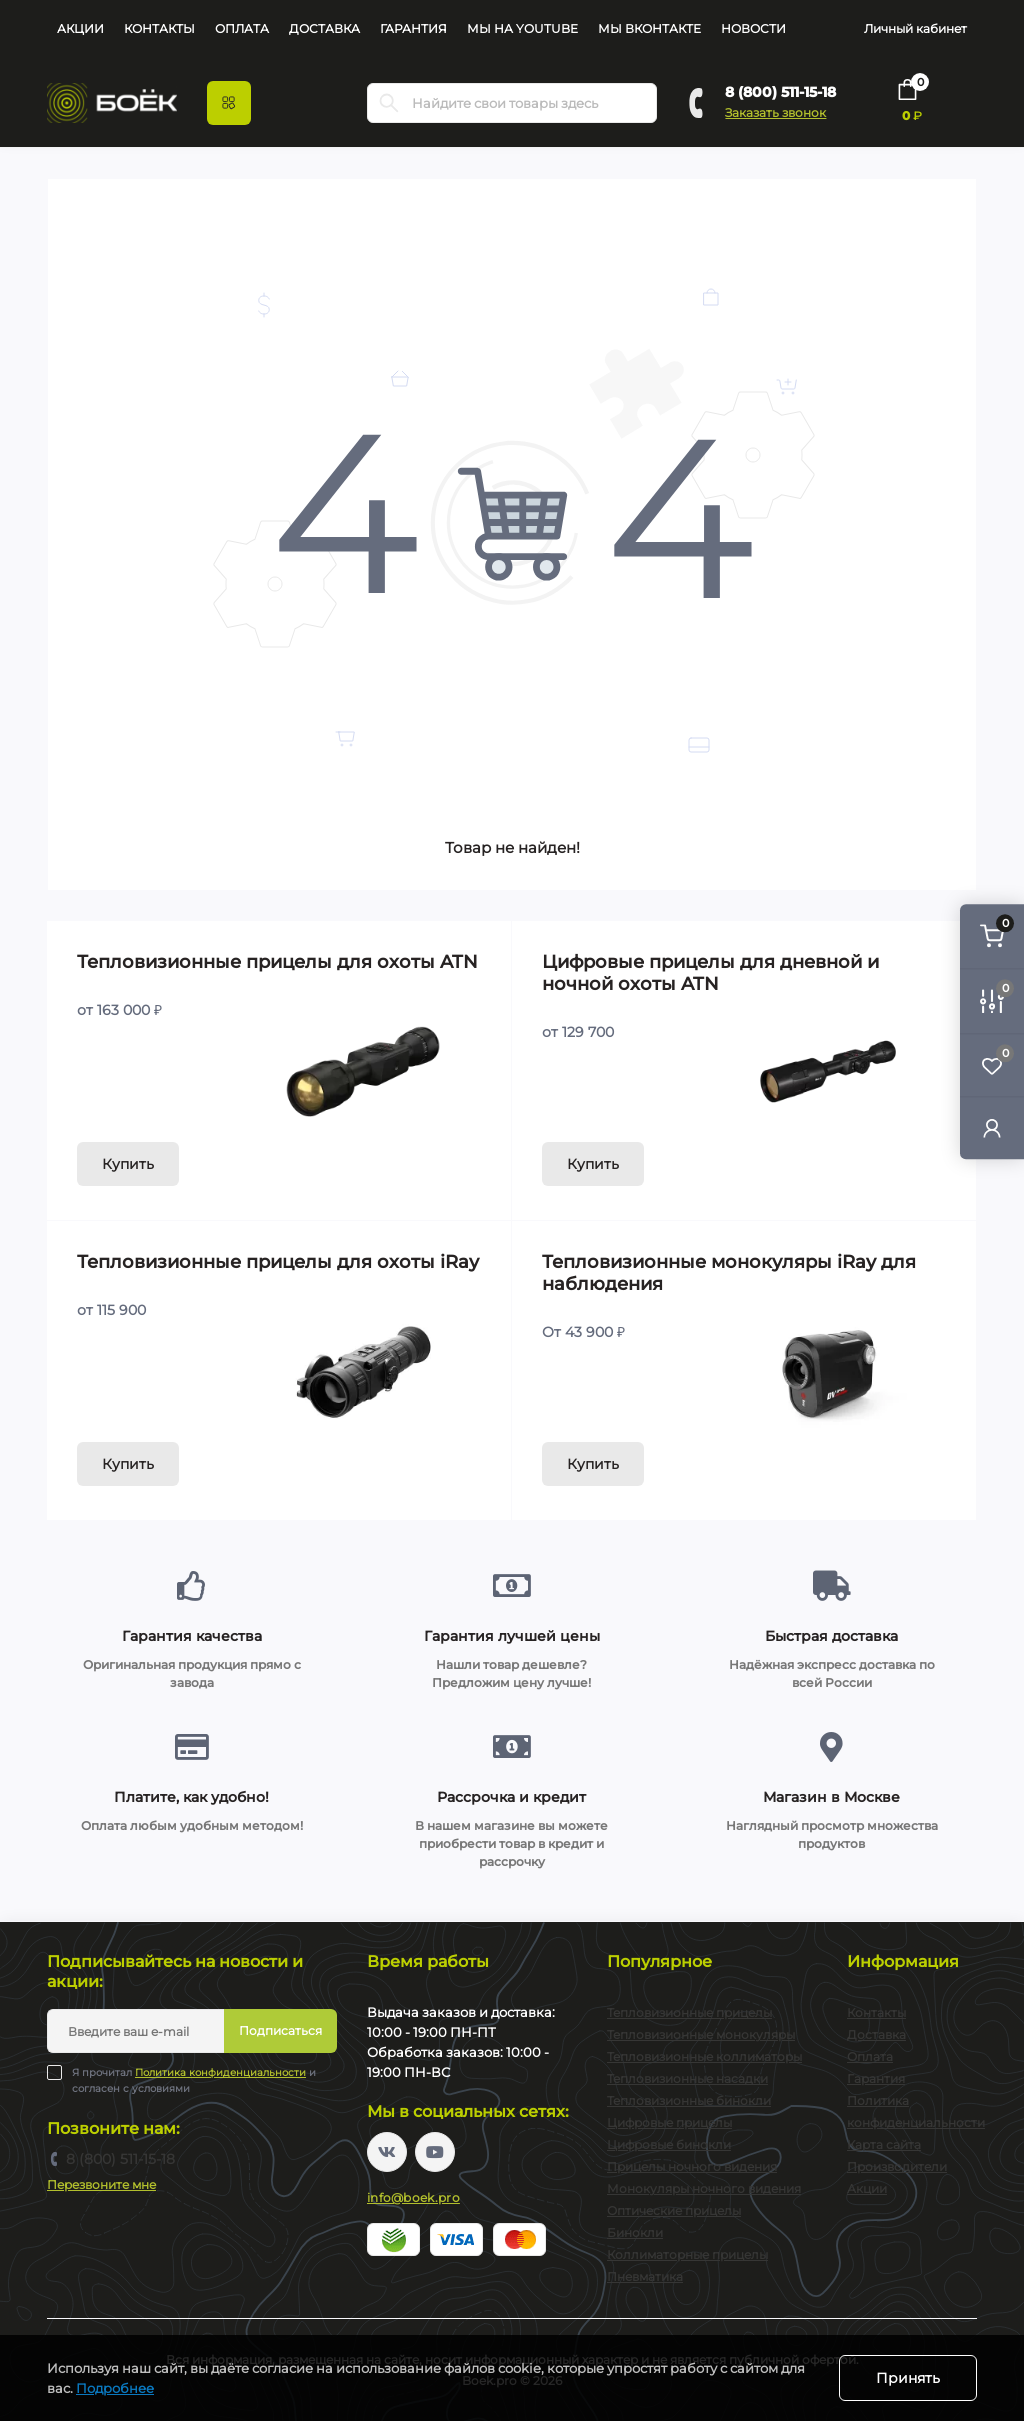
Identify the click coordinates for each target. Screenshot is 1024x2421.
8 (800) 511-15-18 (780, 92)
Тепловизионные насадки (687, 2078)
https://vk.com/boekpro (387, 2152)
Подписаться (280, 2030)
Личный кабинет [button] (915, 28)
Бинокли (635, 2232)
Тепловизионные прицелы (689, 2012)
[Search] (389, 103)
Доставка (324, 28)
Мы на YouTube (522, 28)
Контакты (159, 28)
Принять (908, 2378)
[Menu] (229, 103)
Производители (897, 2166)
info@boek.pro (413, 2197)
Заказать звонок (775, 112)
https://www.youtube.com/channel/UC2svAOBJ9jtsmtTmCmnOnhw (435, 2152)
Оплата (242, 28)
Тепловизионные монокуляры (701, 2034)
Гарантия (413, 28)
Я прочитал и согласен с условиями (194, 2080)
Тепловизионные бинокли (689, 2100)
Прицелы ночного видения (692, 2166)
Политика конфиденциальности (220, 2072)
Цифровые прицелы (669, 2122)
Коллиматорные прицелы (687, 2254)
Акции (80, 28)
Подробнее (115, 2388)
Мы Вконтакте (649, 28)
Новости (753, 28)
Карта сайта (884, 2144)
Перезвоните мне (101, 2184)
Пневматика (645, 2276)
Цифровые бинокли (669, 2144)
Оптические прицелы (674, 2210)
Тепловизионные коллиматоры (704, 2056)
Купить (128, 1164)
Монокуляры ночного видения (704, 2188)
